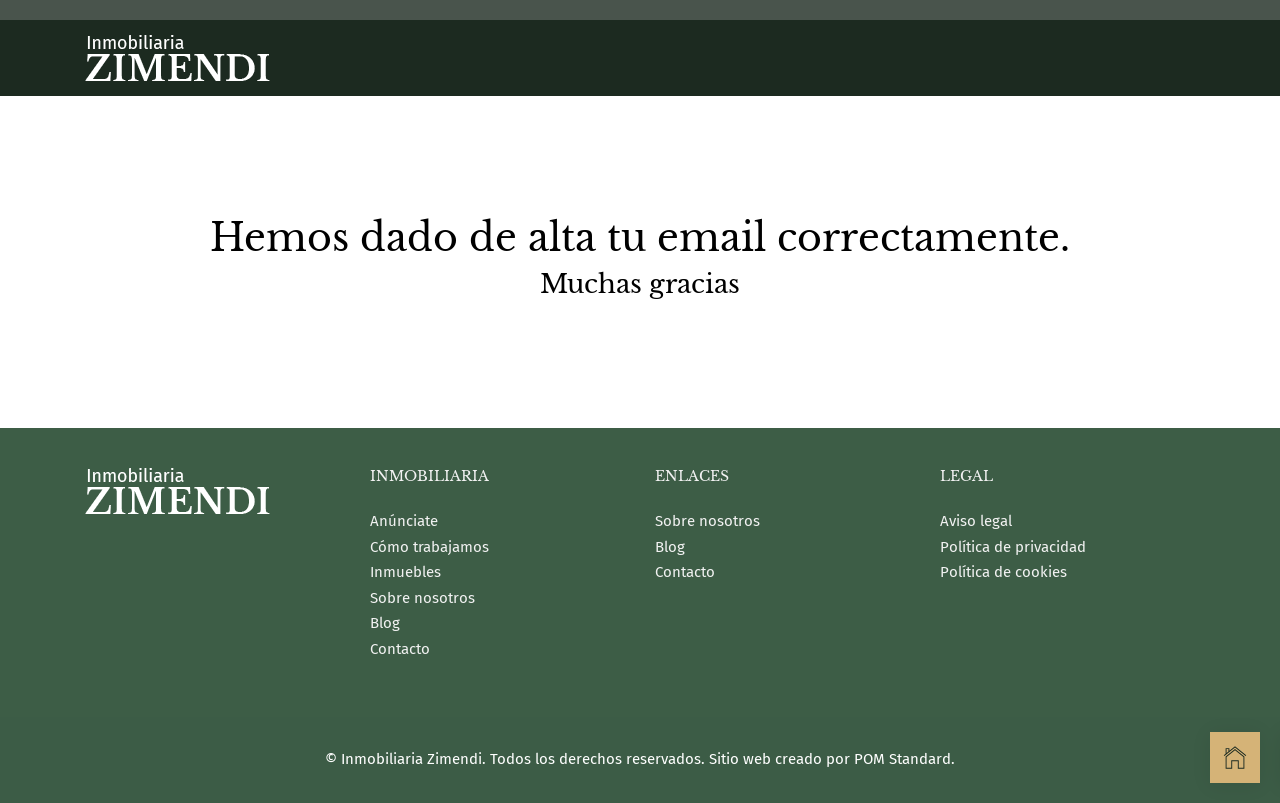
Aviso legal (976, 521)
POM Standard (902, 759)
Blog (385, 623)
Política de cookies (1003, 572)
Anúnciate (404, 521)
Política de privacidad (1013, 547)
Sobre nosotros (422, 598)
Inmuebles (405, 572)
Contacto (400, 649)
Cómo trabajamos (429, 547)
